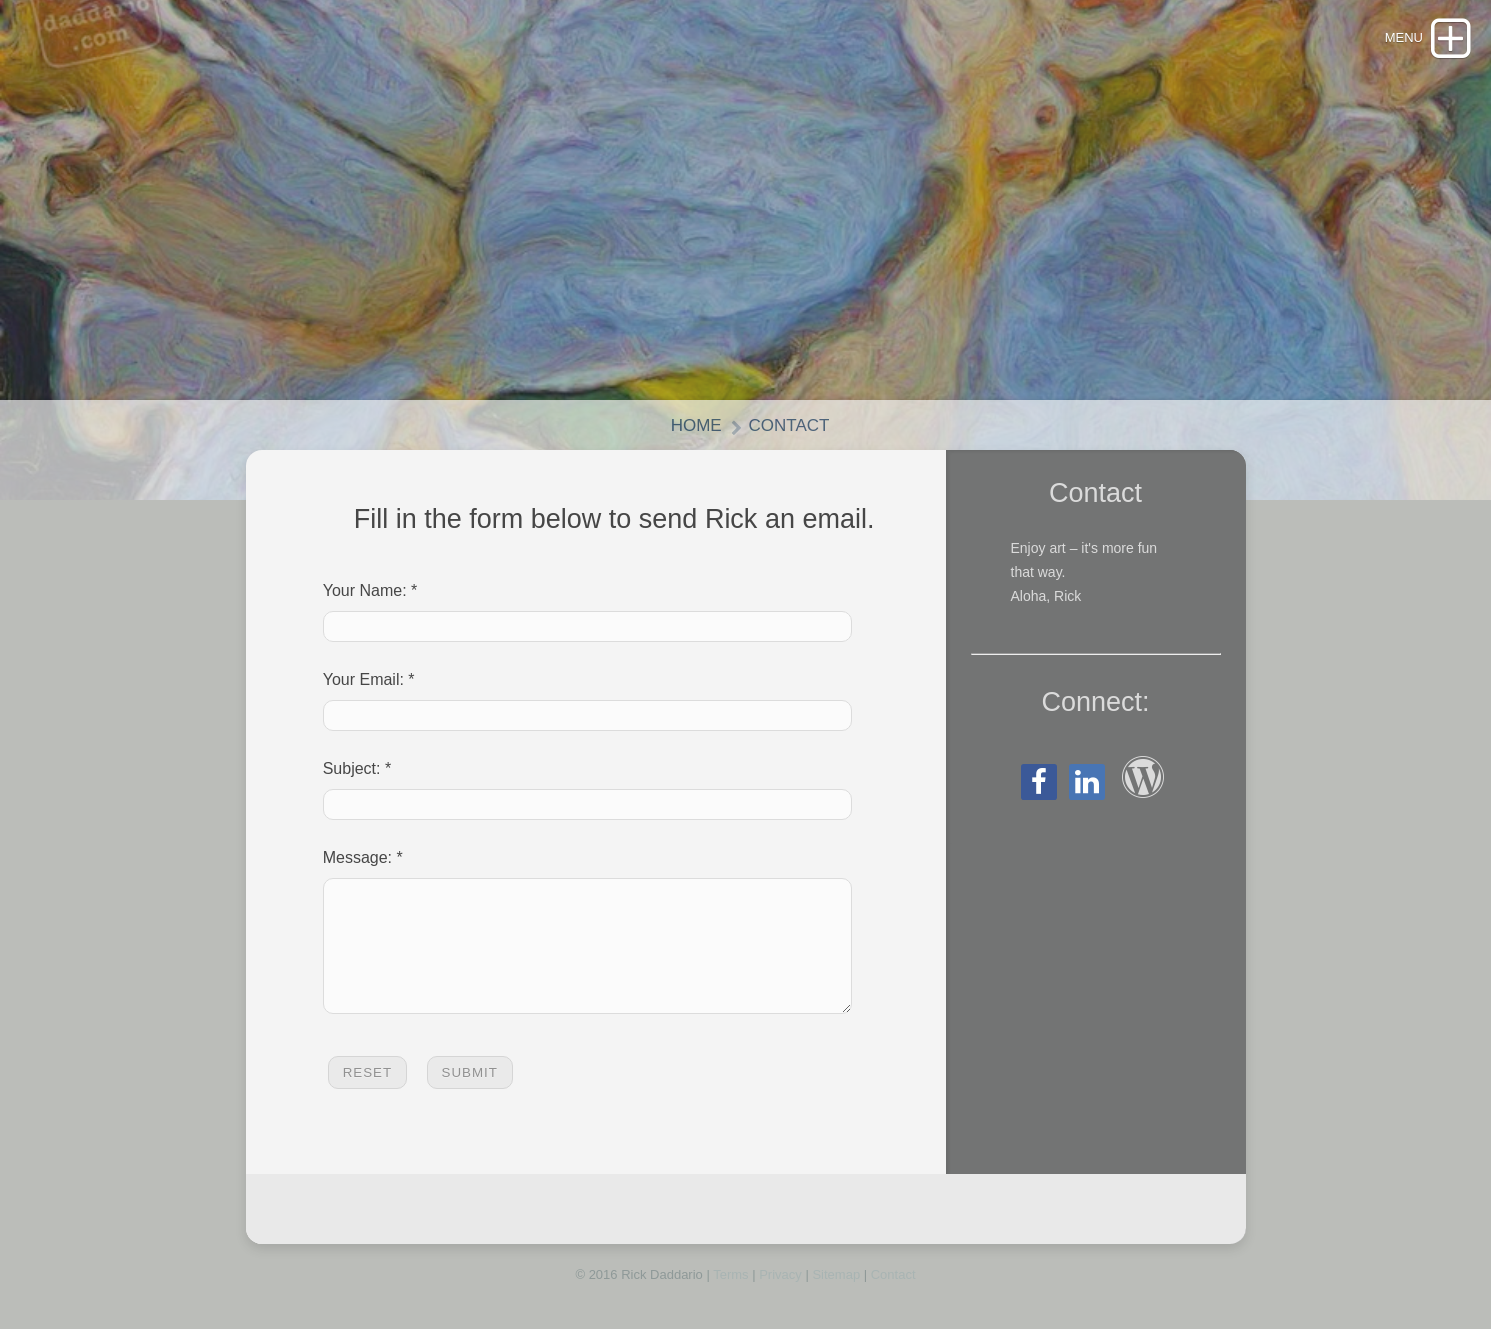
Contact (789, 425)
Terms (730, 1298)
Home (696, 425)
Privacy (780, 1298)
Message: (357, 857)
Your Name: (365, 590)
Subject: (352, 768)
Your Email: (363, 679)
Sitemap (836, 1298)
